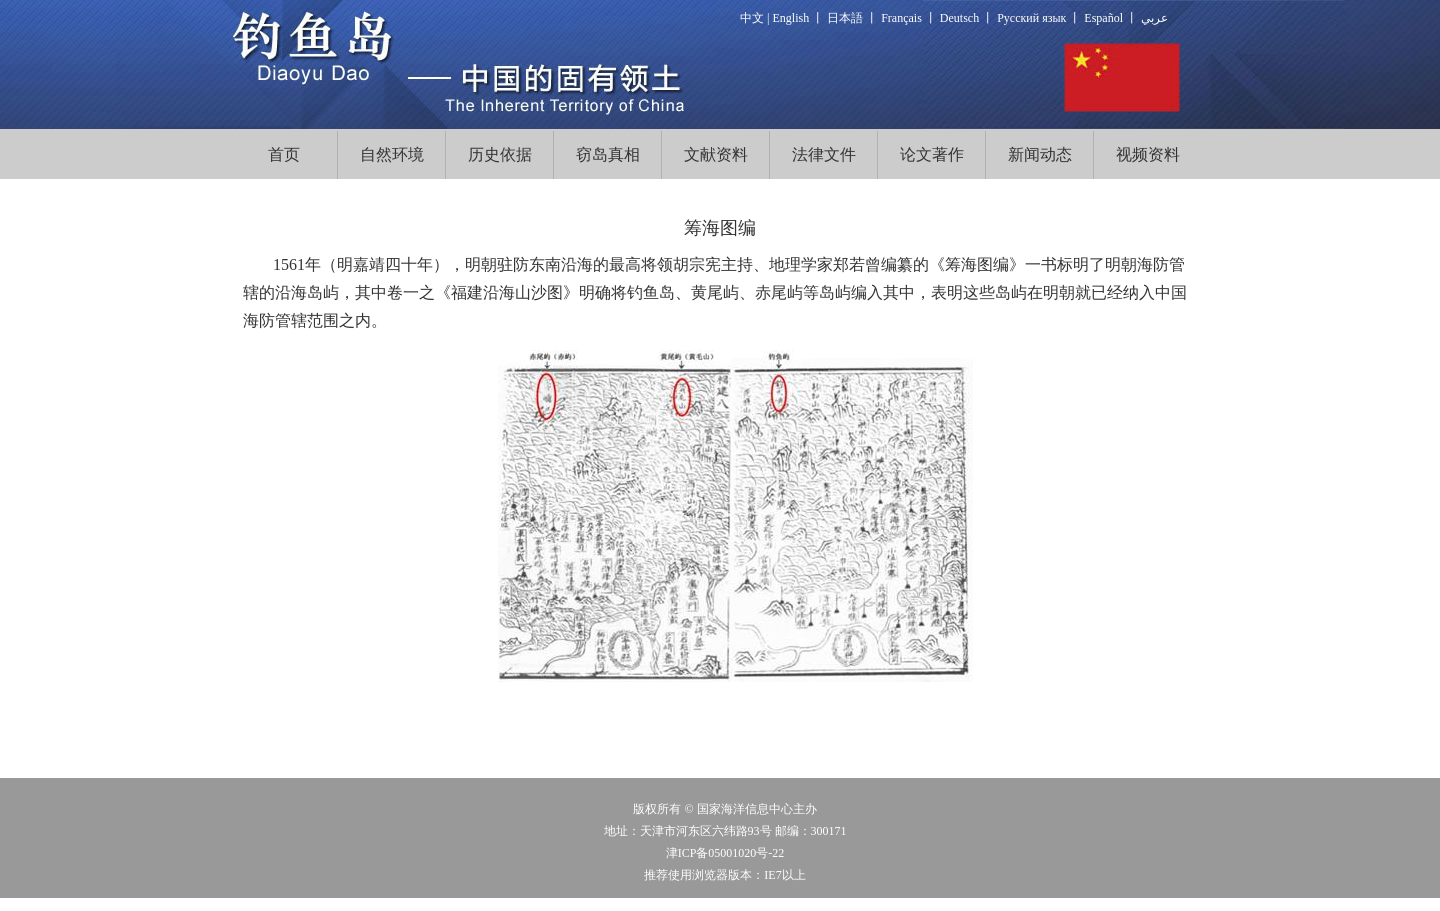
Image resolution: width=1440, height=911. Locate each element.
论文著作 (932, 154)
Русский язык (1031, 18)
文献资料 (716, 154)
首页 (284, 154)
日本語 (845, 18)
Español (1103, 18)
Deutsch (959, 18)
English (791, 18)
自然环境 (392, 154)
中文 (752, 18)
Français (901, 18)
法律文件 (824, 154)
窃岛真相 (608, 154)
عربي (1154, 18)
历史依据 (500, 154)
